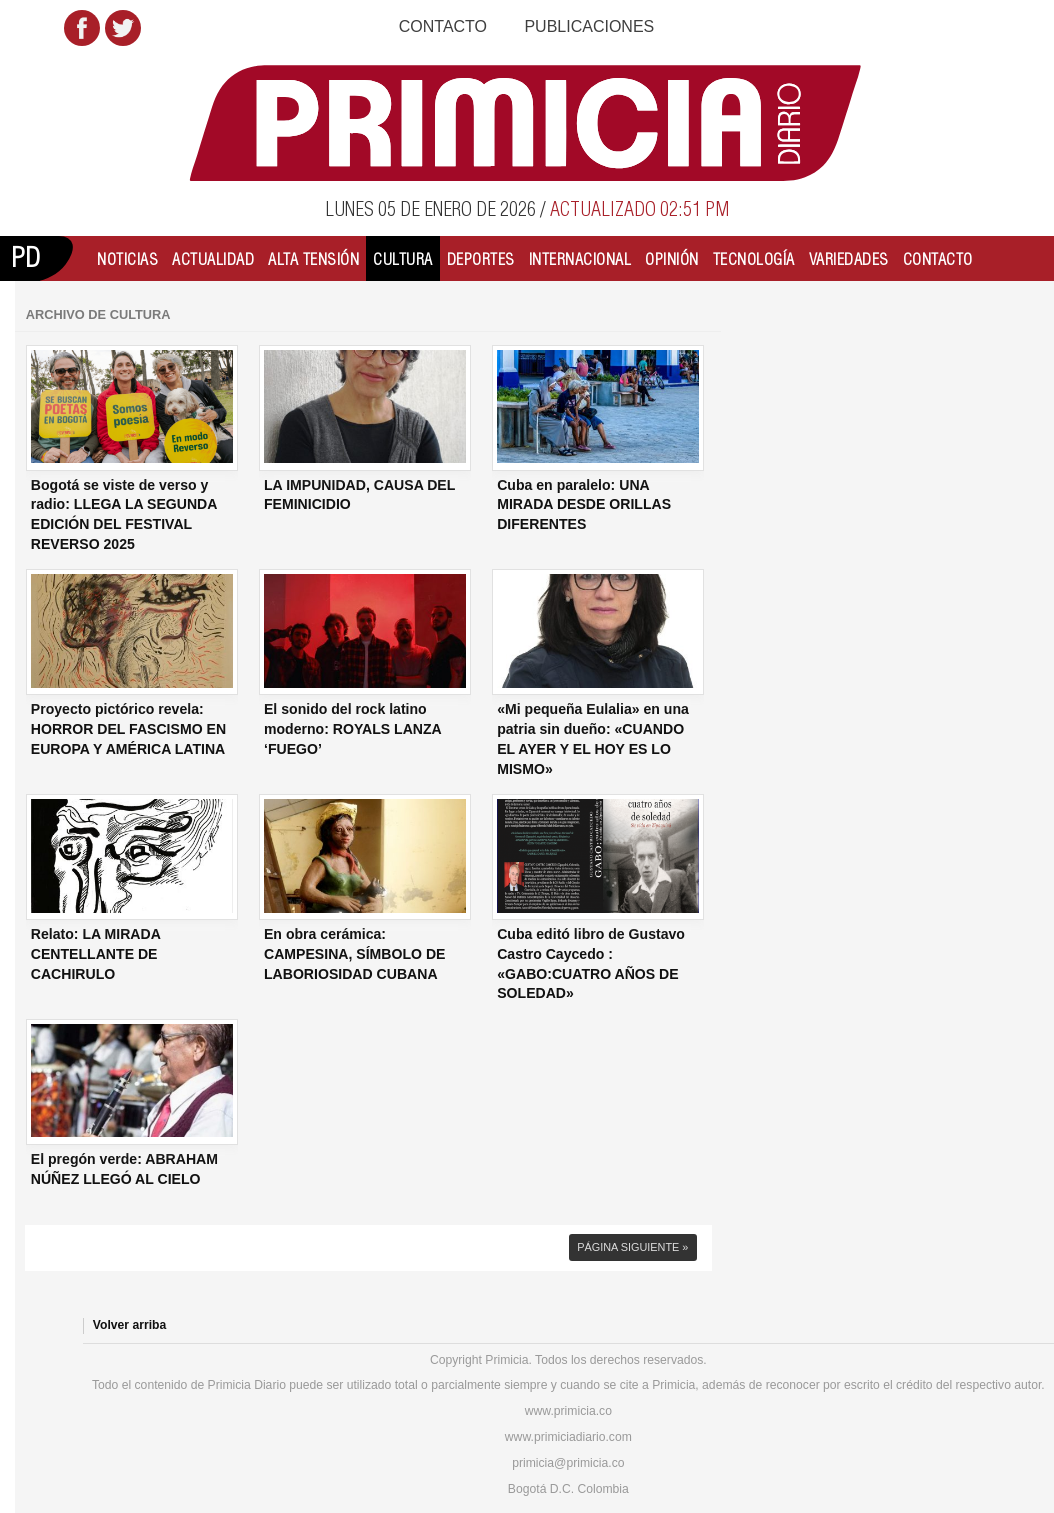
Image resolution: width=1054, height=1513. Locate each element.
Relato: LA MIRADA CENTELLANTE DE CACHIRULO (96, 953)
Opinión (672, 259)
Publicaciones (589, 26)
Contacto (443, 26)
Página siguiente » (632, 1247)
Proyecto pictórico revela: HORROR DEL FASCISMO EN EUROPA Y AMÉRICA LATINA (128, 728)
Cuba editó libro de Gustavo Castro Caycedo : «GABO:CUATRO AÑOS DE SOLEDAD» (591, 963)
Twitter (123, 28)
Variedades (849, 259)
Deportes (481, 259)
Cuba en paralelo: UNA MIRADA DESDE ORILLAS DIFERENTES (584, 504)
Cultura (403, 259)
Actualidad (213, 259)
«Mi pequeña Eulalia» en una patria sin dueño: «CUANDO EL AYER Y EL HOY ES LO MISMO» (593, 738)
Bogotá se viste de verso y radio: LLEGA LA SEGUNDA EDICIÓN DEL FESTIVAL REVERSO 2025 (124, 514)
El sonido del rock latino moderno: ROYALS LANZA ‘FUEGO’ (352, 728)
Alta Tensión (313, 259)
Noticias (127, 259)
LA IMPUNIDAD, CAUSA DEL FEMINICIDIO (359, 495)
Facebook (82, 28)
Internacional (580, 259)
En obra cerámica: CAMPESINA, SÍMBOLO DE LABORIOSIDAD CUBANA (354, 953)
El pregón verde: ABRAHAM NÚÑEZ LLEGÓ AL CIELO (124, 1169)
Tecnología (754, 259)
